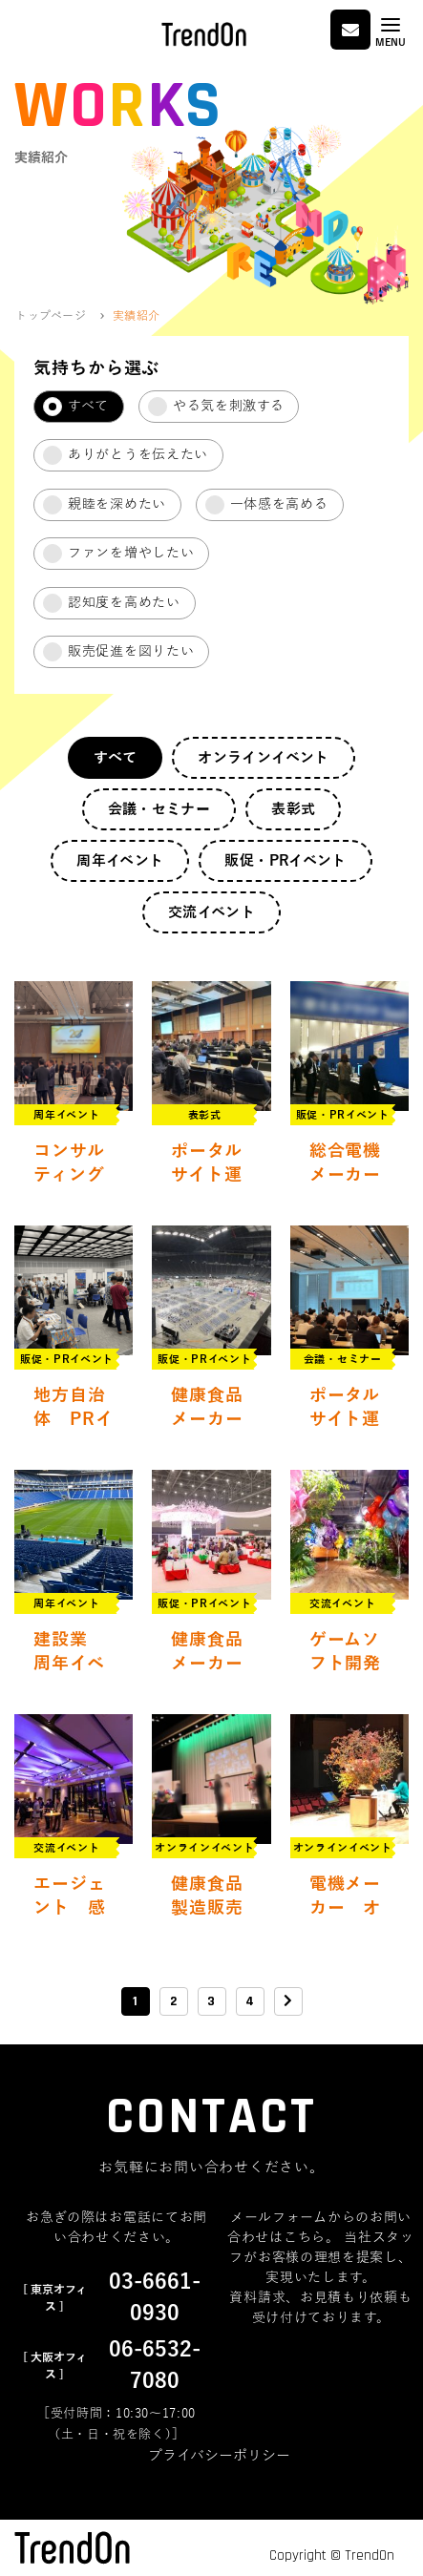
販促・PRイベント (285, 861)
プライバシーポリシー (219, 2455)
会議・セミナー (159, 809)
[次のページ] (288, 2001)
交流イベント (211, 912)
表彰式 (293, 809)
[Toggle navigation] (390, 32)
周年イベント (119, 861)
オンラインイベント (263, 757)
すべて (115, 757)
